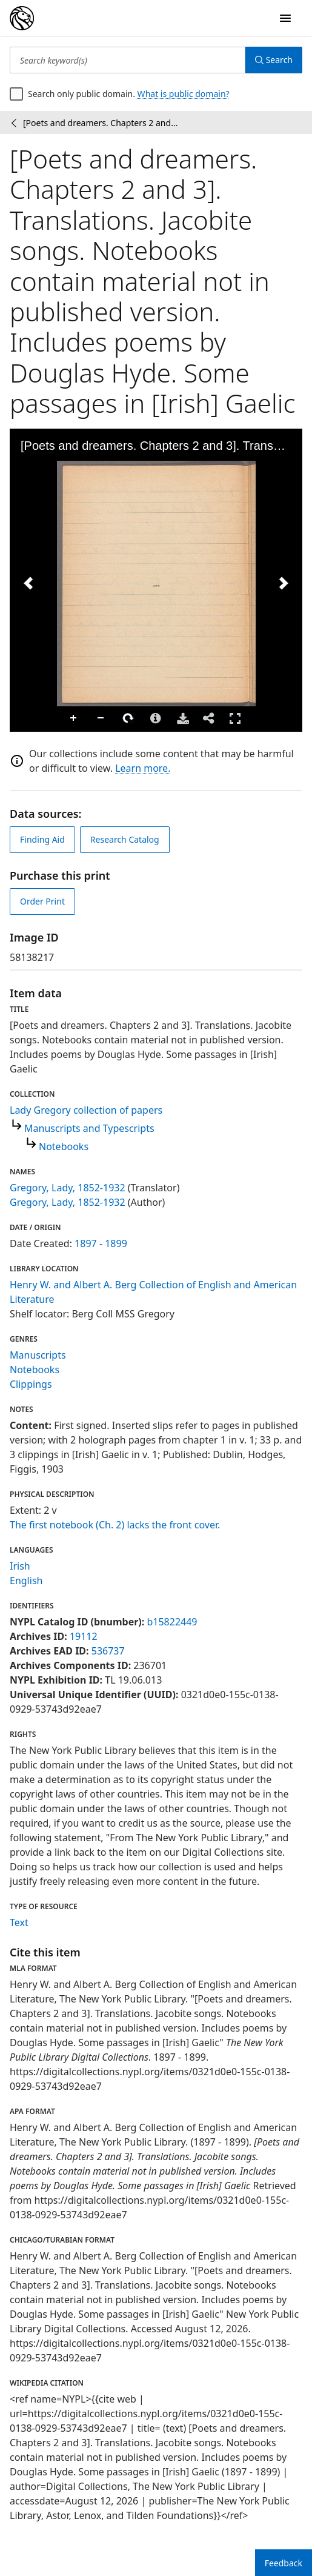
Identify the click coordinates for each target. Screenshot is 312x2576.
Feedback (283, 2563)
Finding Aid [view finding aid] (42, 839)
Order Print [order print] (42, 901)
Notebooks (63, 1146)
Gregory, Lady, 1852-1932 (67, 1187)
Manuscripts (38, 1355)
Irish (20, 1566)
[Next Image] (283, 583)
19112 (84, 1636)
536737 (108, 1651)
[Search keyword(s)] (127, 60)
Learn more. (142, 768)
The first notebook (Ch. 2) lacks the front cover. (115, 1524)
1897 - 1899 (101, 1243)
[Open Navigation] (285, 18)
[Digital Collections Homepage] (22, 18)
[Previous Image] (28, 583)
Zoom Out (101, 718)
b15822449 (172, 1621)
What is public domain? (184, 93)
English (26, 1580)
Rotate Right (128, 718)
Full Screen (235, 718)
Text (19, 1922)
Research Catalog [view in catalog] (124, 839)
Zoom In (74, 718)
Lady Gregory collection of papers (86, 1110)
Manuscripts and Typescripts (89, 1128)
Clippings (31, 1384)
